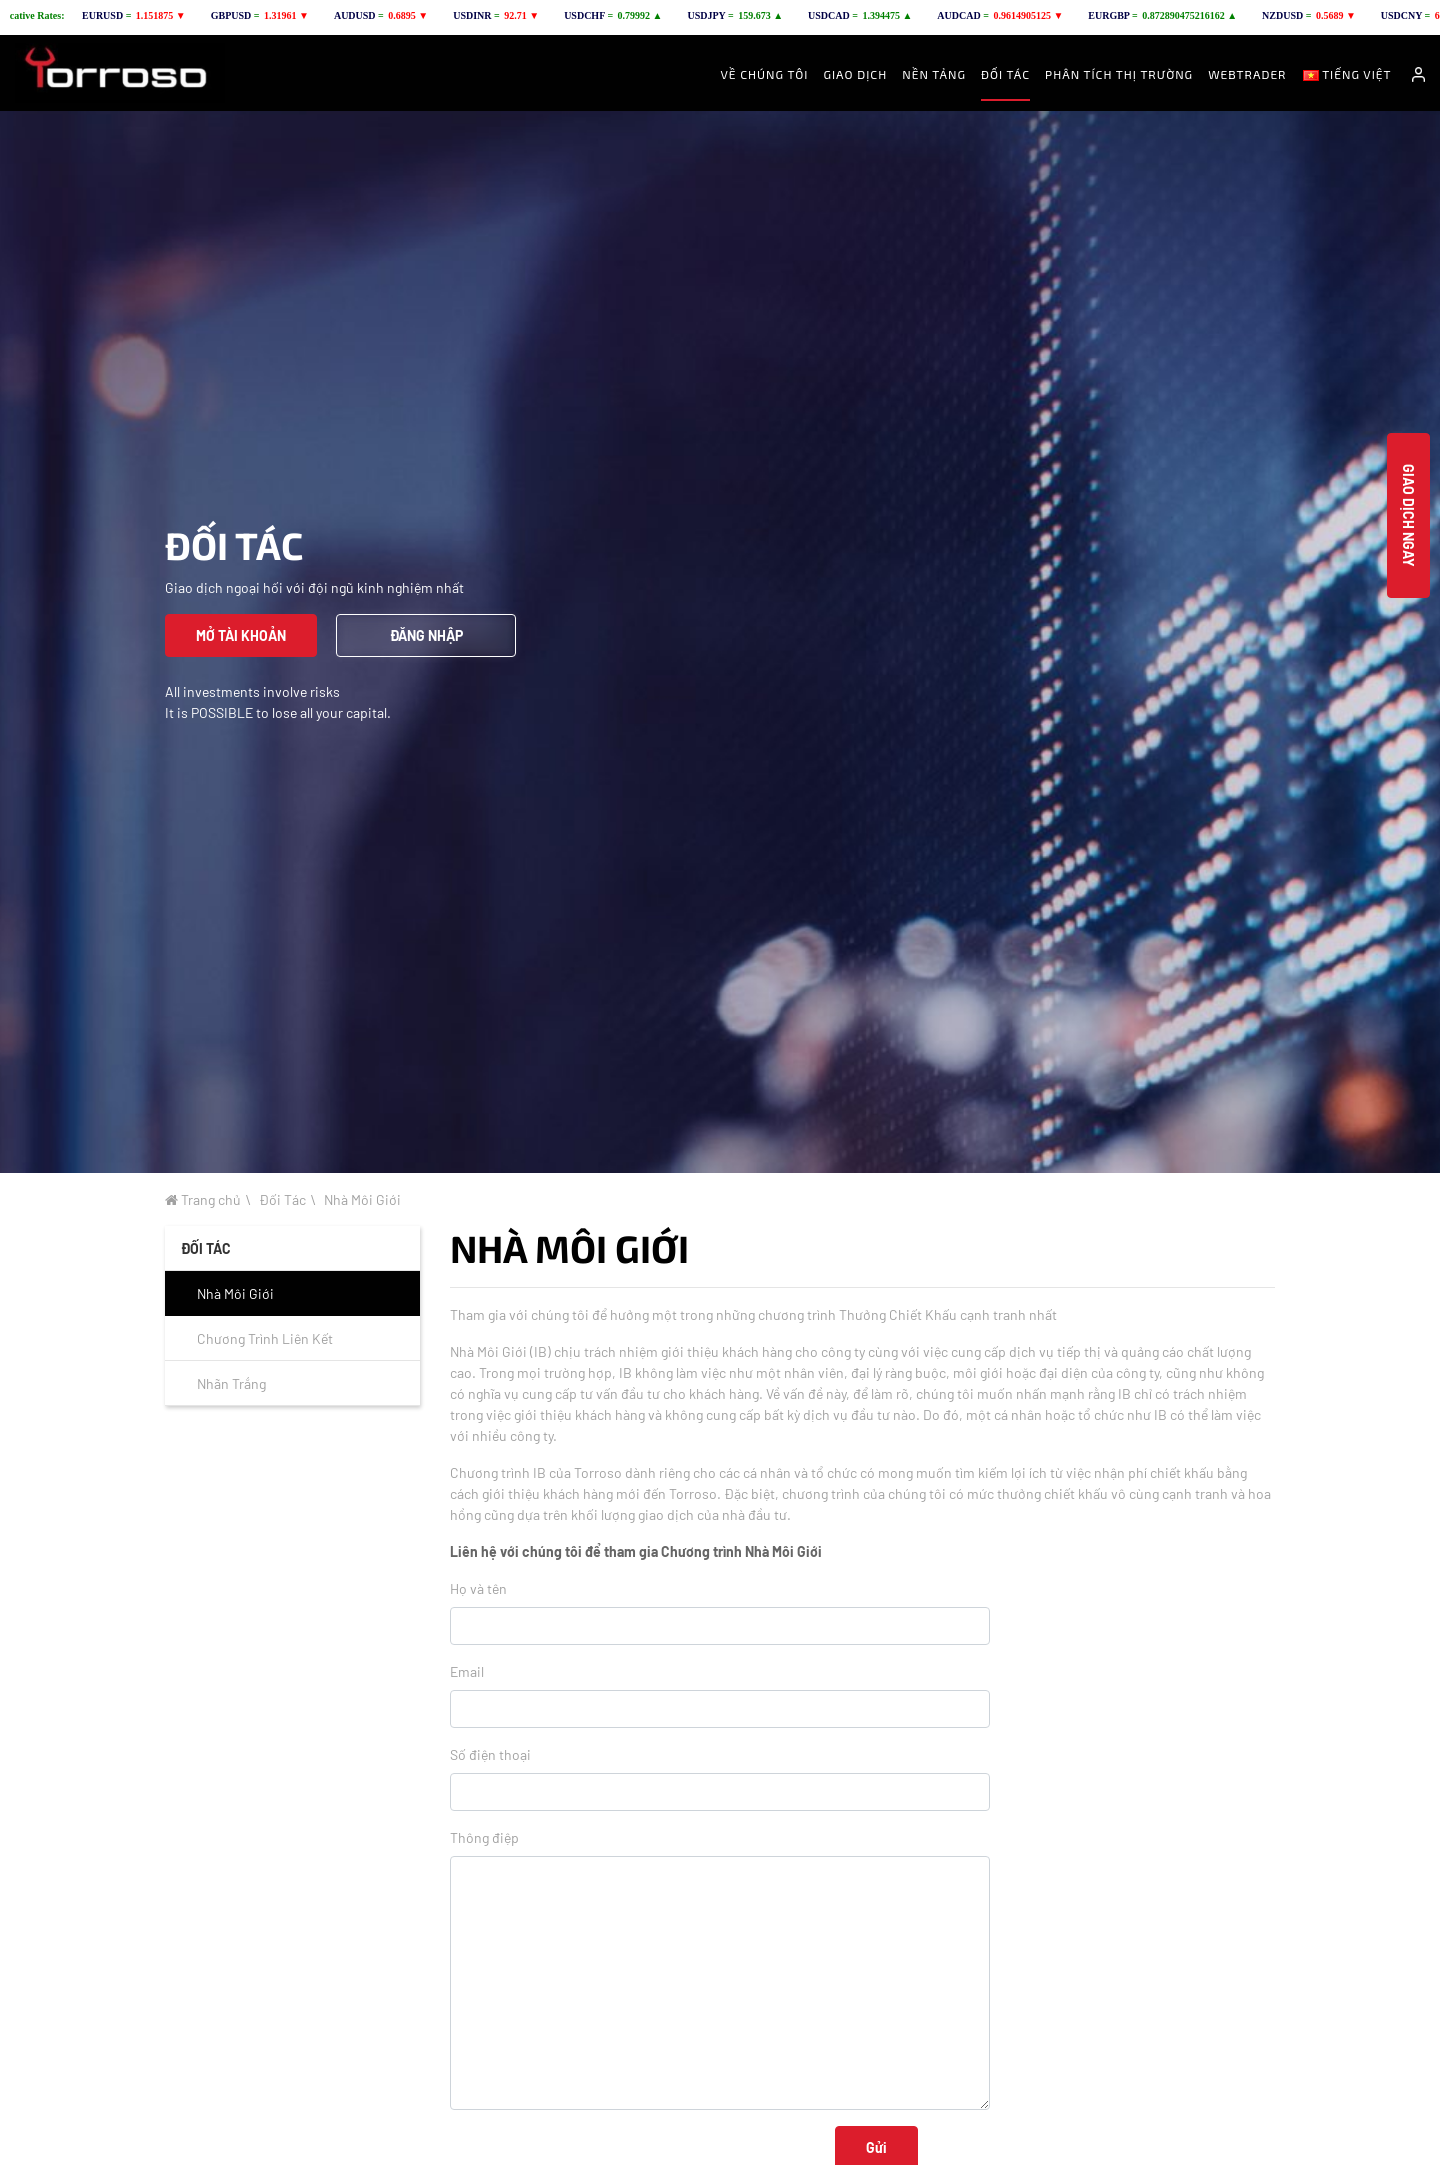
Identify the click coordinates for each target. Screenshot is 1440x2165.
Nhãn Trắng (231, 1383)
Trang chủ (203, 1199)
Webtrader (1247, 74)
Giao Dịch (855, 74)
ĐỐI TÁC (1005, 74)
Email (467, 1671)
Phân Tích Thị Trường (1119, 74)
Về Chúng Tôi (765, 74)
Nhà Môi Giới (362, 1199)
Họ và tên (478, 1588)
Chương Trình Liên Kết (265, 1338)
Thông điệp (484, 1837)
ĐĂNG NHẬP (426, 635)
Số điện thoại (490, 1754)
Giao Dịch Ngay (1408, 515)
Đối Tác (282, 1199)
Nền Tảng (934, 74)
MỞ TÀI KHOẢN (241, 635)
